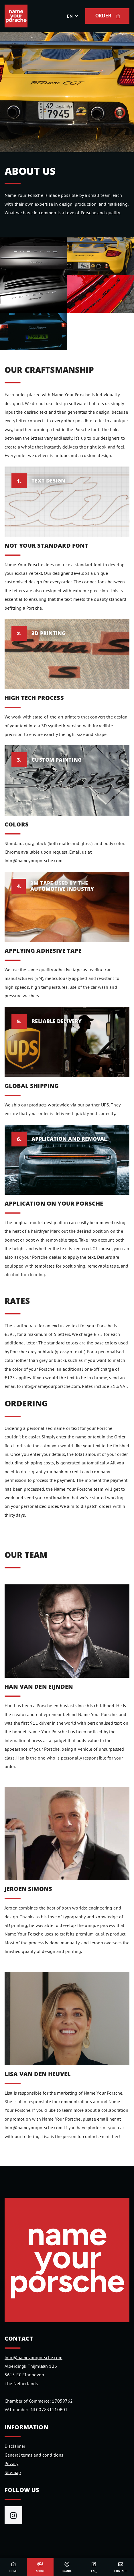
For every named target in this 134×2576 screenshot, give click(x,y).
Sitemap (13, 2472)
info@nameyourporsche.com (33, 2357)
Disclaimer (15, 2446)
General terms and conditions (34, 2455)
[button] (73, 16)
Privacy (11, 2463)
